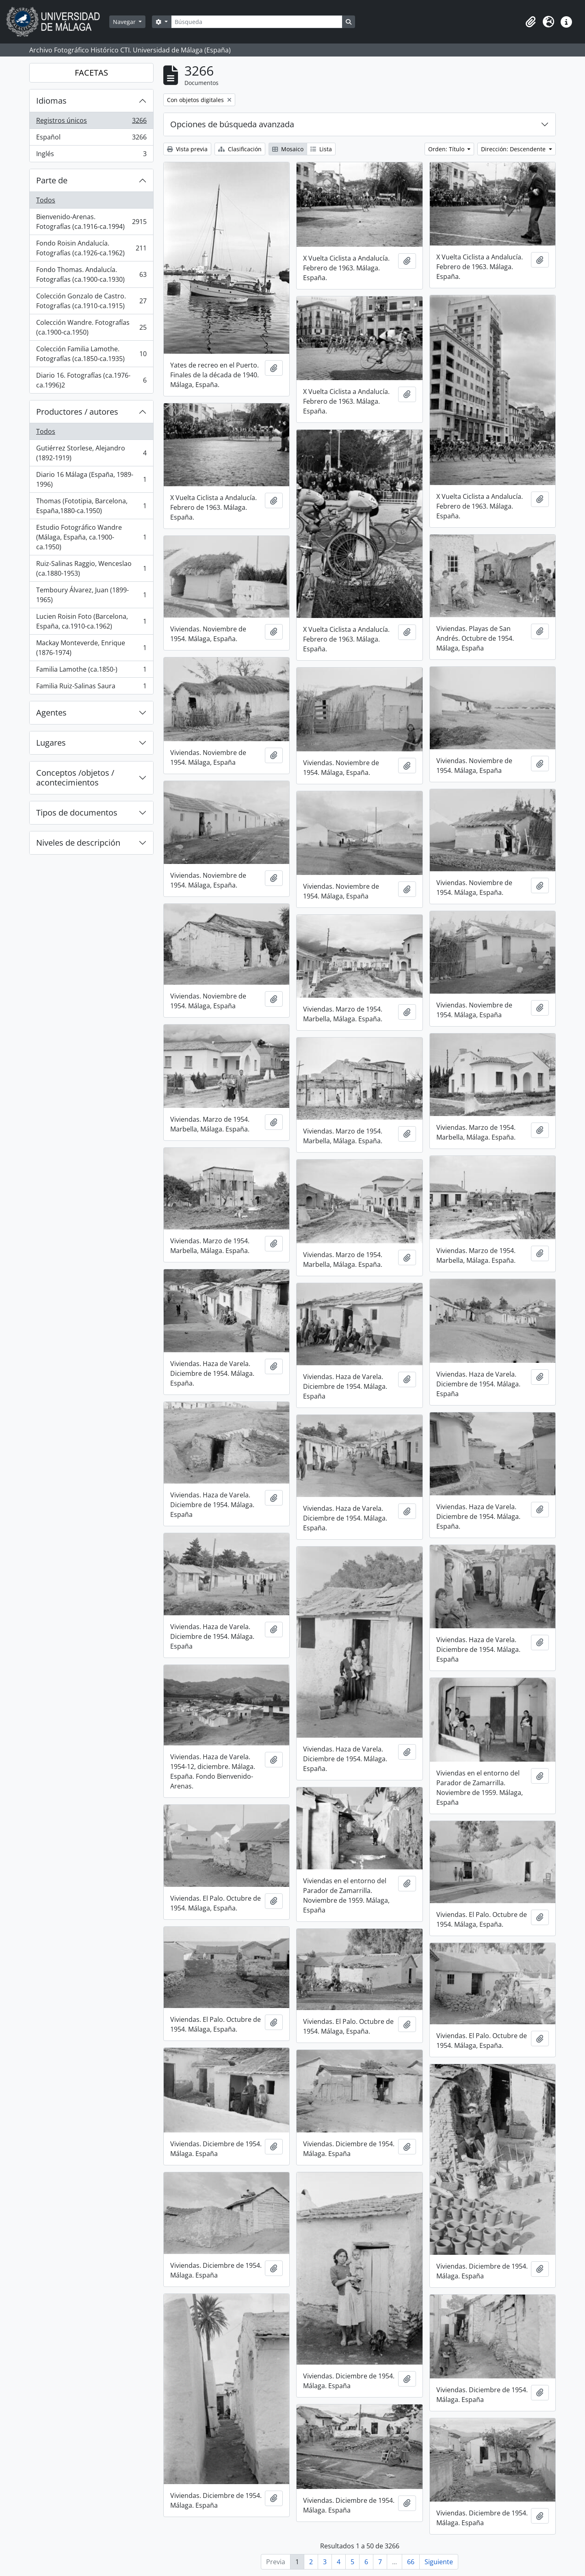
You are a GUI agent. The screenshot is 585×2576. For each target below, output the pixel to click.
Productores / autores (77, 411)
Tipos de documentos (76, 812)
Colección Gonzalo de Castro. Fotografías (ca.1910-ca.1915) (91, 301)
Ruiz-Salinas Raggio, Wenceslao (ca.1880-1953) (91, 568)
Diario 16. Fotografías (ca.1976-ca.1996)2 (91, 380)
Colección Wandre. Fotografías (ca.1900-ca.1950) (91, 327)
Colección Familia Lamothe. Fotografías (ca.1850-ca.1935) (91, 353)
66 (410, 2561)
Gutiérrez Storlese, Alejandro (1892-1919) (91, 453)
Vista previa (187, 149)
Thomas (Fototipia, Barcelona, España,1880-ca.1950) (91, 505)
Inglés (91, 155)
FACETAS (91, 72)
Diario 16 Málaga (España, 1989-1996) (91, 479)
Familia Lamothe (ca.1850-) (91, 671)
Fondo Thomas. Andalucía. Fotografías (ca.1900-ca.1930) (91, 274)
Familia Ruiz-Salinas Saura (91, 687)
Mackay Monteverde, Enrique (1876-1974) (91, 647)
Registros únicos (91, 122)
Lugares (51, 742)
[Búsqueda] (256, 21)
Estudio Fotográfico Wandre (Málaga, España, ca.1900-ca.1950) (91, 537)
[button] (531, 22)
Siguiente (439, 2561)
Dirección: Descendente (514, 149)
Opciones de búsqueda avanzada (232, 124)
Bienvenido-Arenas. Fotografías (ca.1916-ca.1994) (91, 221)
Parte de (51, 180)
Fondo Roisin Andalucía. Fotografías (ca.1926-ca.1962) (91, 248)
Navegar (125, 22)
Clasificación (240, 149)
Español (91, 139)
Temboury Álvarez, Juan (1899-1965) (91, 594)
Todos (45, 200)
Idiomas (51, 100)
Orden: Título (447, 149)
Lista (321, 149)
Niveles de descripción (78, 842)
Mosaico (287, 149)
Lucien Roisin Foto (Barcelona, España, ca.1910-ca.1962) (91, 621)
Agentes (51, 712)
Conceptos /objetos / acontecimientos (75, 777)
